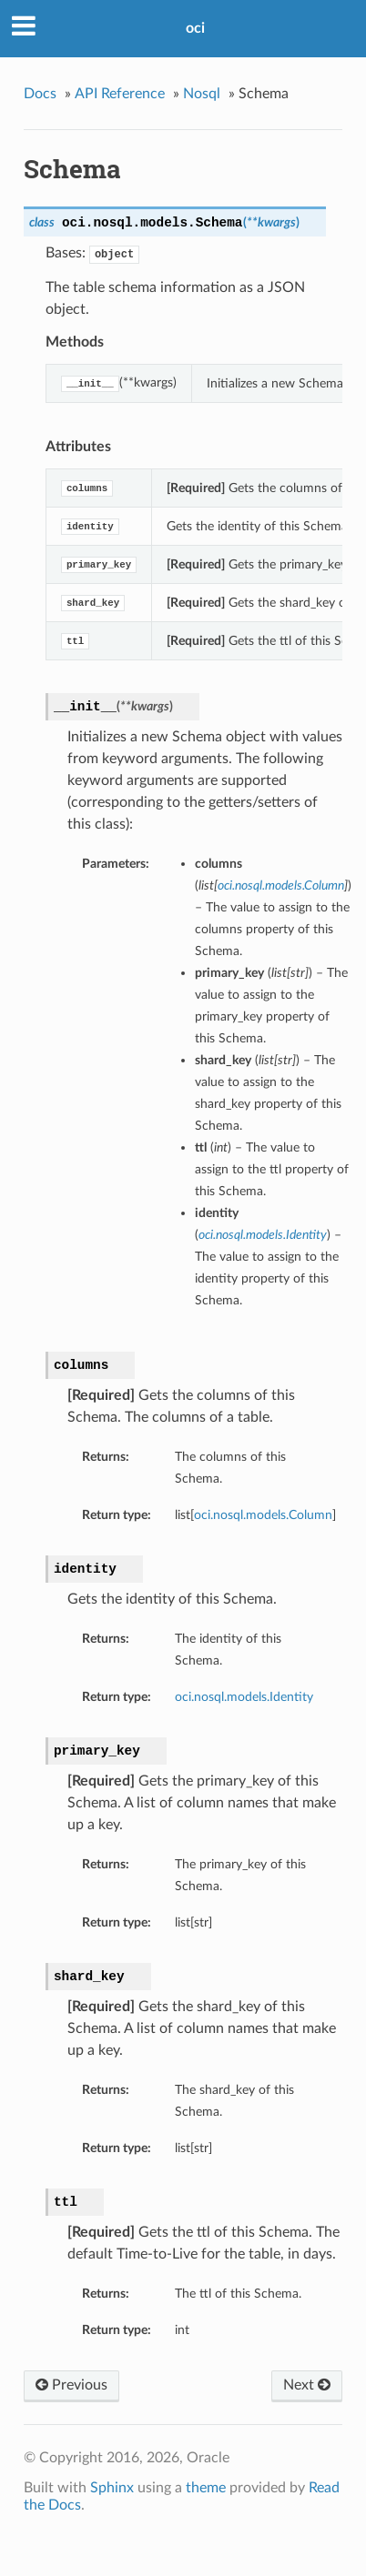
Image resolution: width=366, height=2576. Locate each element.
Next (306, 2385)
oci (195, 28)
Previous (71, 2385)
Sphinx (112, 2487)
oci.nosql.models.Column (263, 1515)
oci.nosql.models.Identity (244, 1697)
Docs (40, 93)
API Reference (120, 93)
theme (206, 2487)
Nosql (201, 93)
